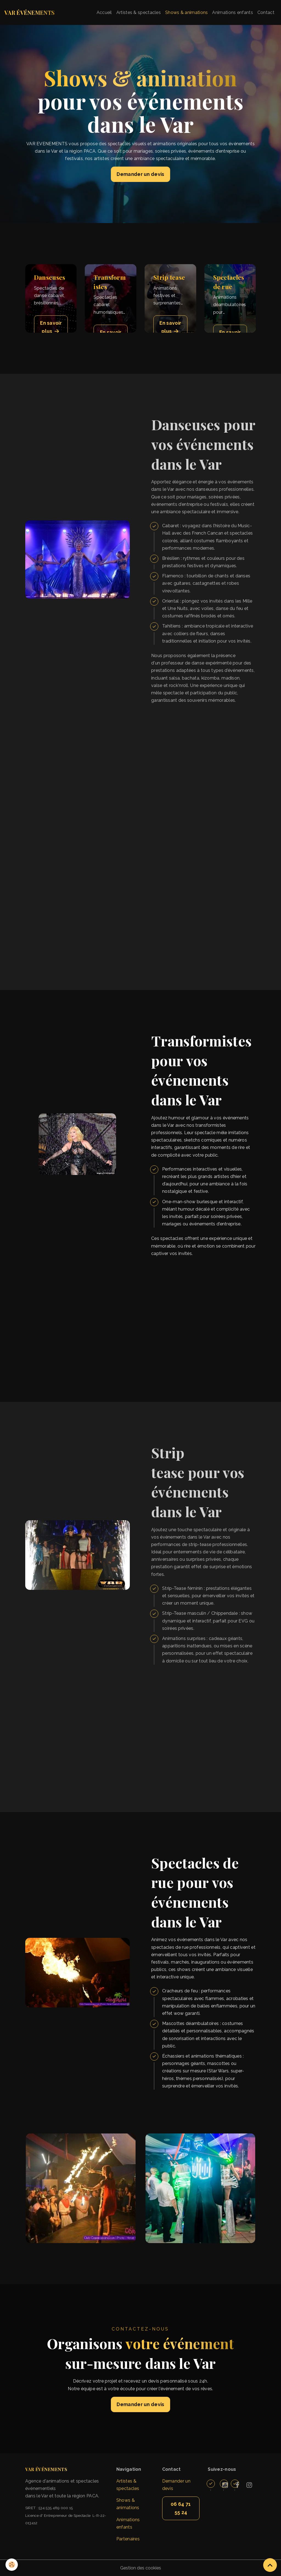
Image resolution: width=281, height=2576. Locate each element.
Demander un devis (140, 174)
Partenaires (128, 2538)
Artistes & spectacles (138, 12)
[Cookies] (11, 2564)
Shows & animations (186, 12)
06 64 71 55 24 (181, 2508)
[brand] (29, 12)
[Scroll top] (270, 2565)
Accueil (104, 12)
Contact (265, 12)
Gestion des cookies (140, 2568)
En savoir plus (51, 327)
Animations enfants (232, 12)
